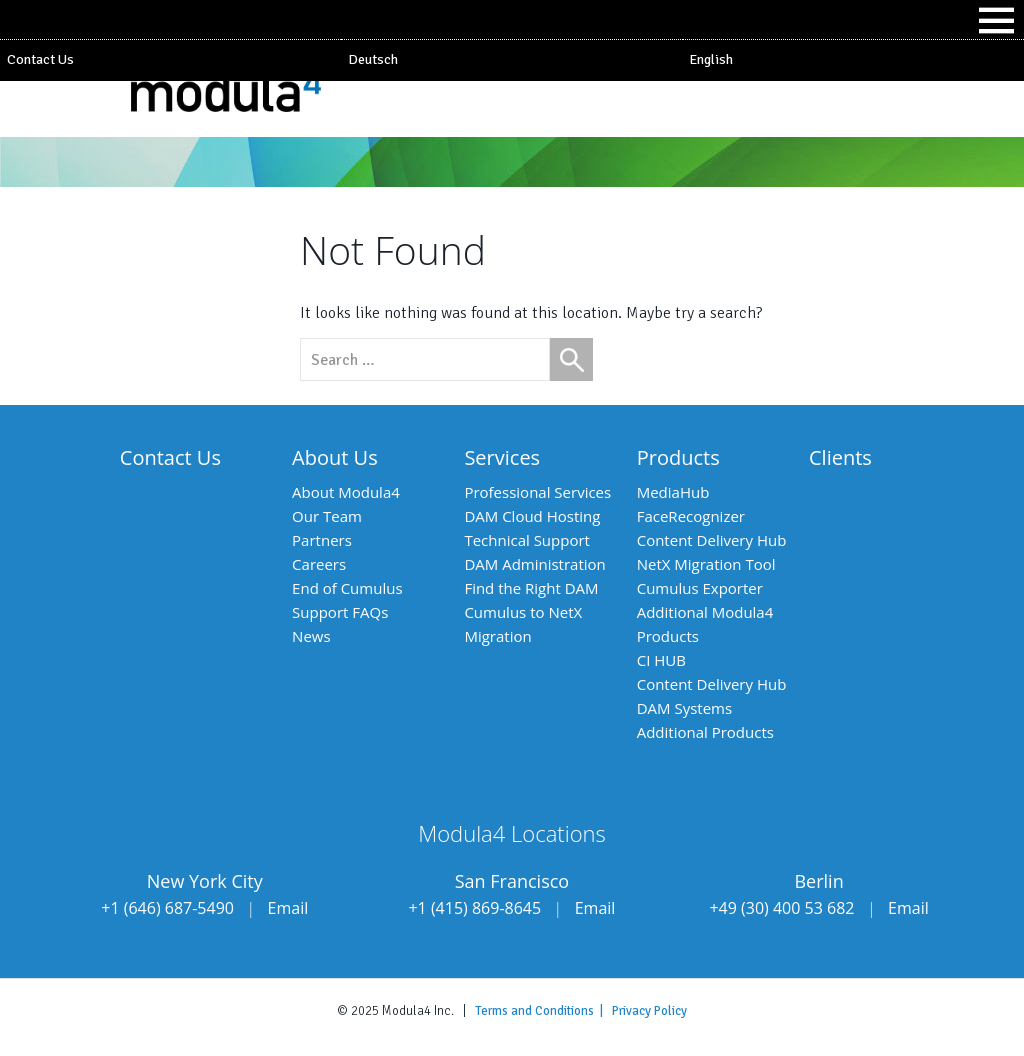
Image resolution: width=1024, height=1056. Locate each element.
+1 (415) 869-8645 (474, 908)
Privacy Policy (649, 1011)
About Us (335, 457)
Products (678, 457)
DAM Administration (534, 564)
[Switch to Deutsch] (511, 60)
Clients (840, 457)
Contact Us (40, 59)
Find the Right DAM (531, 588)
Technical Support (527, 540)
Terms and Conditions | (543, 1011)
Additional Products (705, 732)
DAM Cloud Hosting (532, 516)
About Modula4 (346, 492)
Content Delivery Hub (712, 540)
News (311, 636)
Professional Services (537, 492)
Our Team (327, 516)
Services (502, 457)
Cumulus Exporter (700, 588)
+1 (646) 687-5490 (167, 908)
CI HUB (661, 660)
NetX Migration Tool (706, 564)
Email (288, 908)
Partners (322, 540)
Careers (319, 564)
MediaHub (673, 492)
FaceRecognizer (691, 516)
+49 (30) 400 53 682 (781, 908)
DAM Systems (684, 708)
